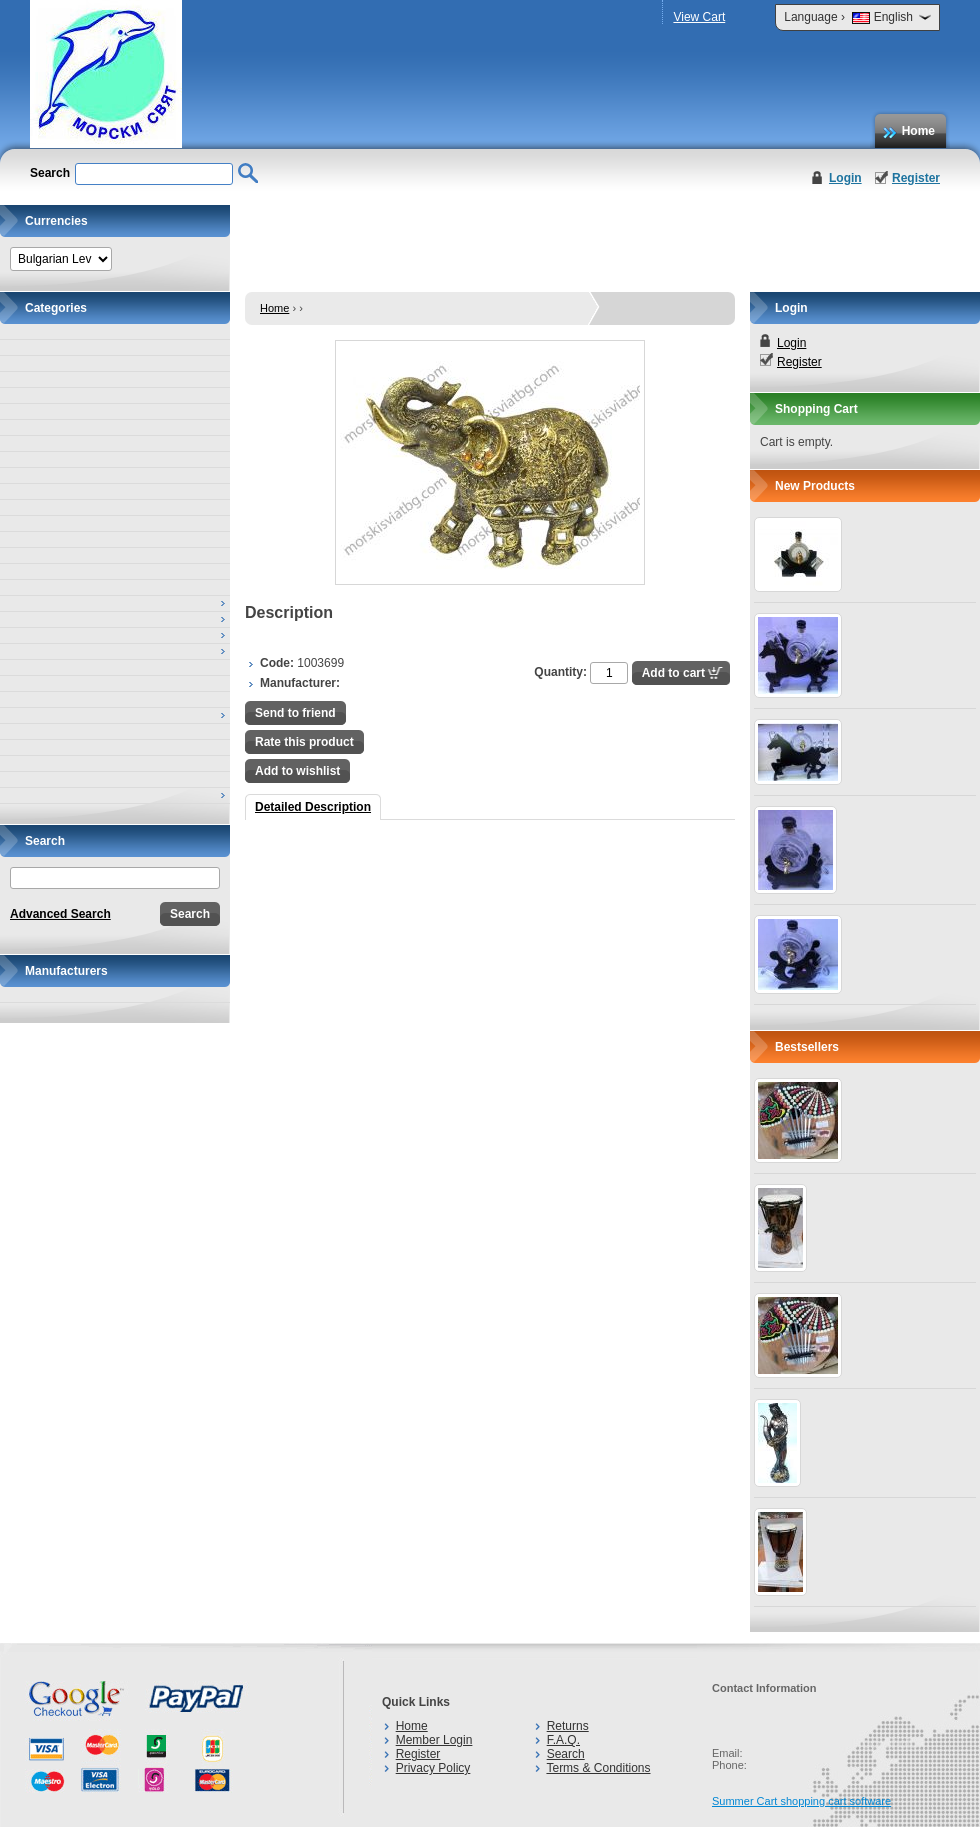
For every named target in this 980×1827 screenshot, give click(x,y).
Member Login (434, 1740)
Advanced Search (60, 914)
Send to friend (295, 713)
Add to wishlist (297, 771)
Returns (568, 1726)
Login (845, 178)
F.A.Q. (563, 1740)
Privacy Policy (433, 1768)
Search (566, 1754)
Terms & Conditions (598, 1768)
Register (916, 178)
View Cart (699, 17)
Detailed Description (313, 807)
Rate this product (304, 742)
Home (918, 131)
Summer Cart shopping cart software (801, 1801)
